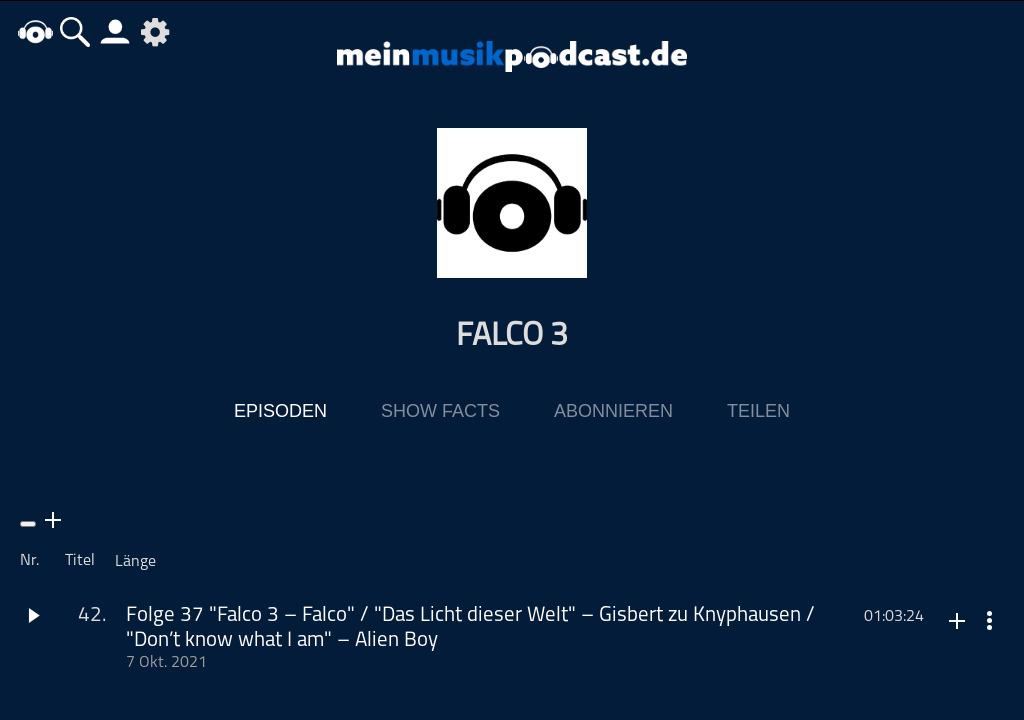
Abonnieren (613, 411)
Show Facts (440, 411)
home (35, 31)
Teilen (758, 411)
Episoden (280, 411)
